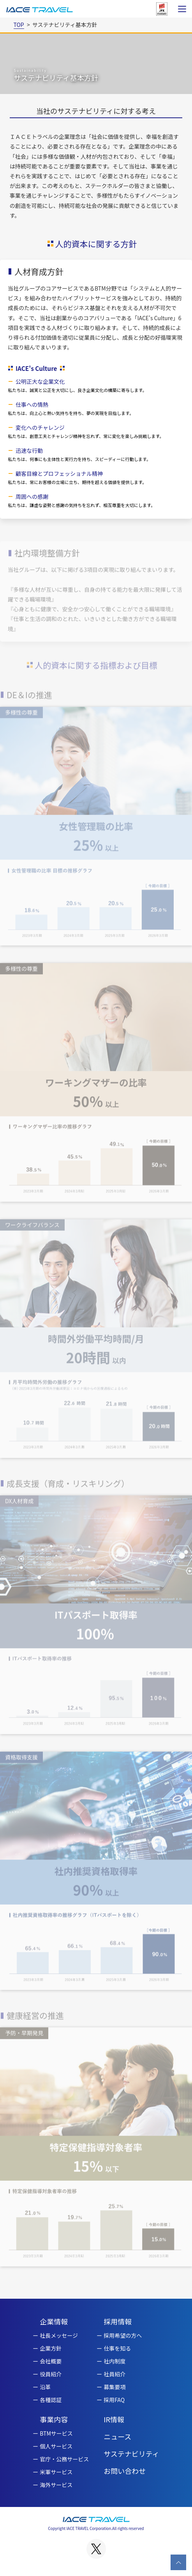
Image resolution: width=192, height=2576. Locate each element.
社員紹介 (114, 2374)
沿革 (45, 2387)
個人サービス (56, 2446)
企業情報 (54, 2321)
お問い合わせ (125, 2471)
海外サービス (56, 2485)
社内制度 (114, 2361)
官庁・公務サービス (64, 2459)
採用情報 (118, 2321)
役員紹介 (51, 2374)
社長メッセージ (59, 2335)
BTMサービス (56, 2433)
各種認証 (51, 2400)
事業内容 (54, 2419)
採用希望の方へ (123, 2335)
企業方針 (51, 2348)
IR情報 (114, 2419)
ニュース (117, 2436)
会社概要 (51, 2361)
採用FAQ (114, 2400)
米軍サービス (56, 2472)
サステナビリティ (131, 2453)
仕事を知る (117, 2348)
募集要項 (114, 2387)
